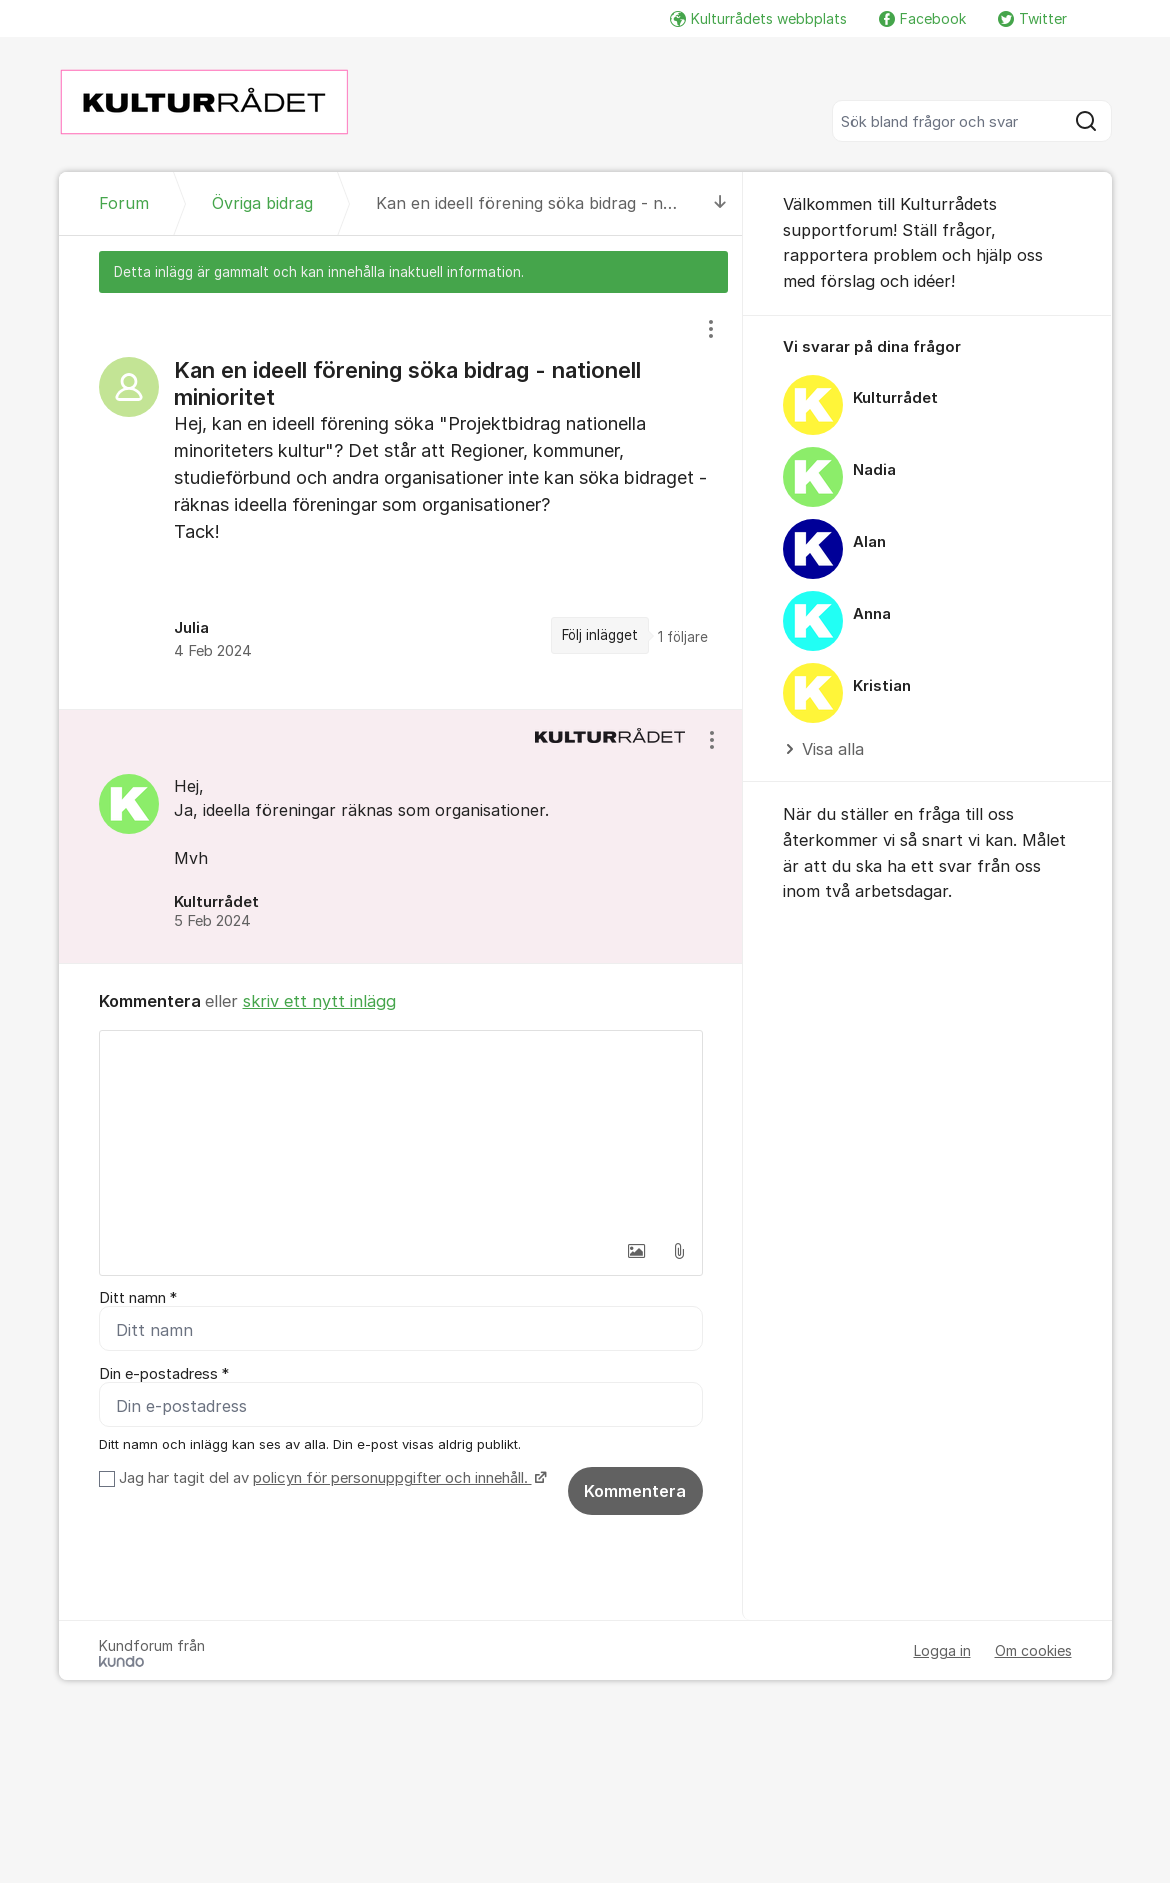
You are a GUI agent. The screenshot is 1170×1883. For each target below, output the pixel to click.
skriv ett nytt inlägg (319, 1001)
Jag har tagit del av (330, 1478)
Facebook (922, 18)
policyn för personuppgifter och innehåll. (392, 1478)
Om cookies (1033, 1650)
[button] (637, 1251)
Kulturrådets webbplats (758, 18)
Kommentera (635, 1491)
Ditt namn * (138, 1298)
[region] (401, 500)
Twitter (1032, 18)
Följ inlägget (600, 635)
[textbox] (401, 1131)
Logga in (942, 1650)
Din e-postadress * (164, 1374)
